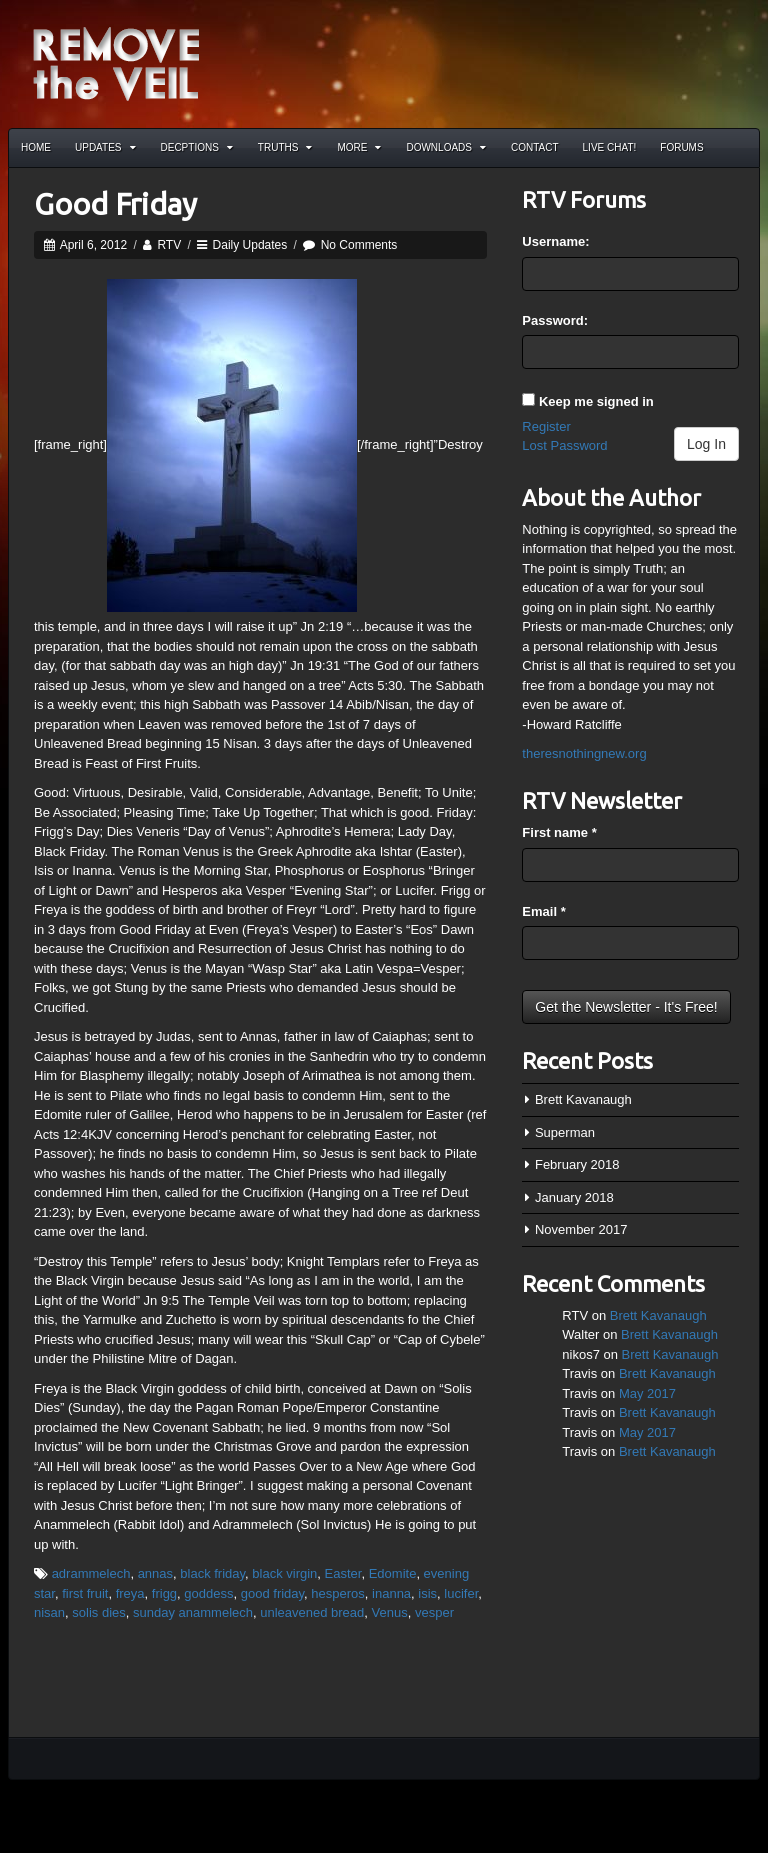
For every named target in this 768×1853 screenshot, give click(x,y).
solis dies (98, 1612)
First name (559, 832)
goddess (208, 1593)
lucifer (461, 1593)
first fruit (85, 1593)
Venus (390, 1612)
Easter (343, 1573)
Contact (535, 147)
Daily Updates (250, 245)
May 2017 (647, 1393)
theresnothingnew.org (584, 753)
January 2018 (574, 1197)
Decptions (197, 147)
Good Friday (115, 204)
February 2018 (577, 1164)
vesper (434, 1612)
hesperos (337, 1593)
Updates (105, 147)
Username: (555, 241)
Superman (565, 1132)
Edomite (393, 1573)
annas (155, 1573)
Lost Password (564, 445)
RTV (169, 245)
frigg (164, 1593)
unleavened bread (312, 1612)
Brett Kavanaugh (583, 1099)
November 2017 (581, 1229)
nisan (49, 1612)
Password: (555, 320)
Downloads (446, 147)
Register (546, 426)
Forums (681, 147)
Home (36, 147)
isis (427, 1593)
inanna (391, 1593)
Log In (706, 444)
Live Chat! (610, 147)
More (359, 147)
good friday (272, 1593)
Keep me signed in (596, 401)
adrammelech (91, 1573)
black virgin (284, 1573)
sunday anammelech (193, 1612)
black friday (212, 1573)
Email (543, 911)
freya (130, 1593)
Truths (285, 147)
